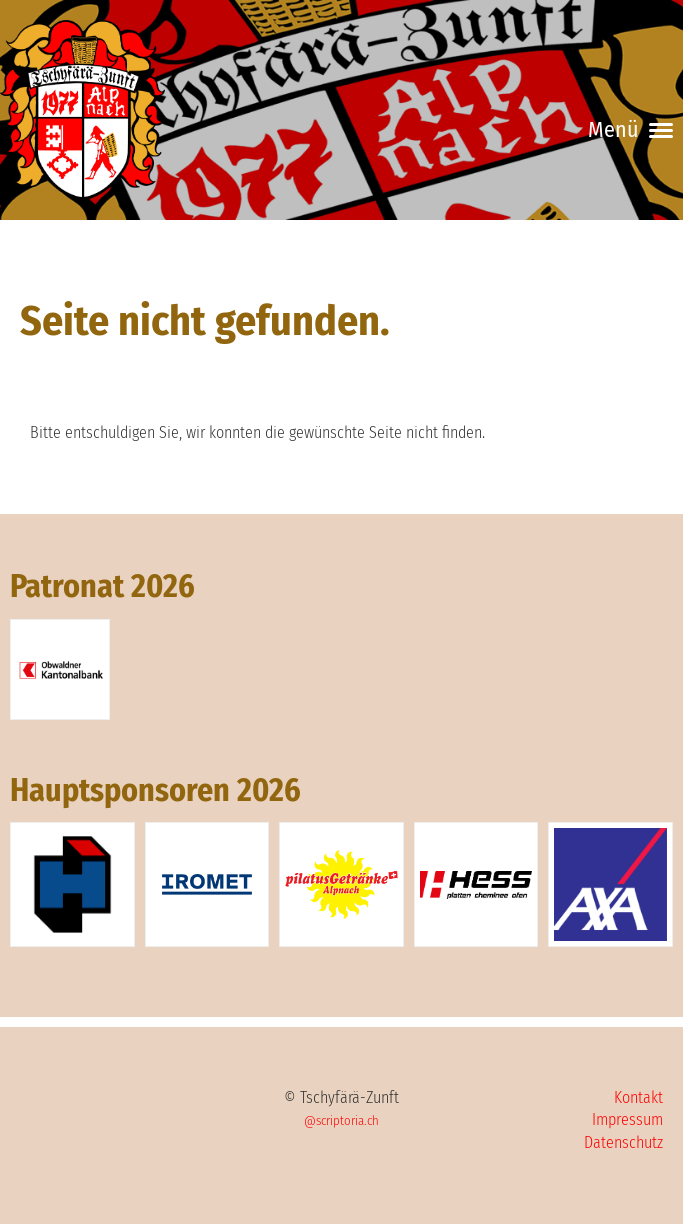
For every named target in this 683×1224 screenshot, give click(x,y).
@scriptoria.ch (341, 1120)
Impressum (627, 1119)
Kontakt (638, 1097)
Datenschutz (623, 1142)
